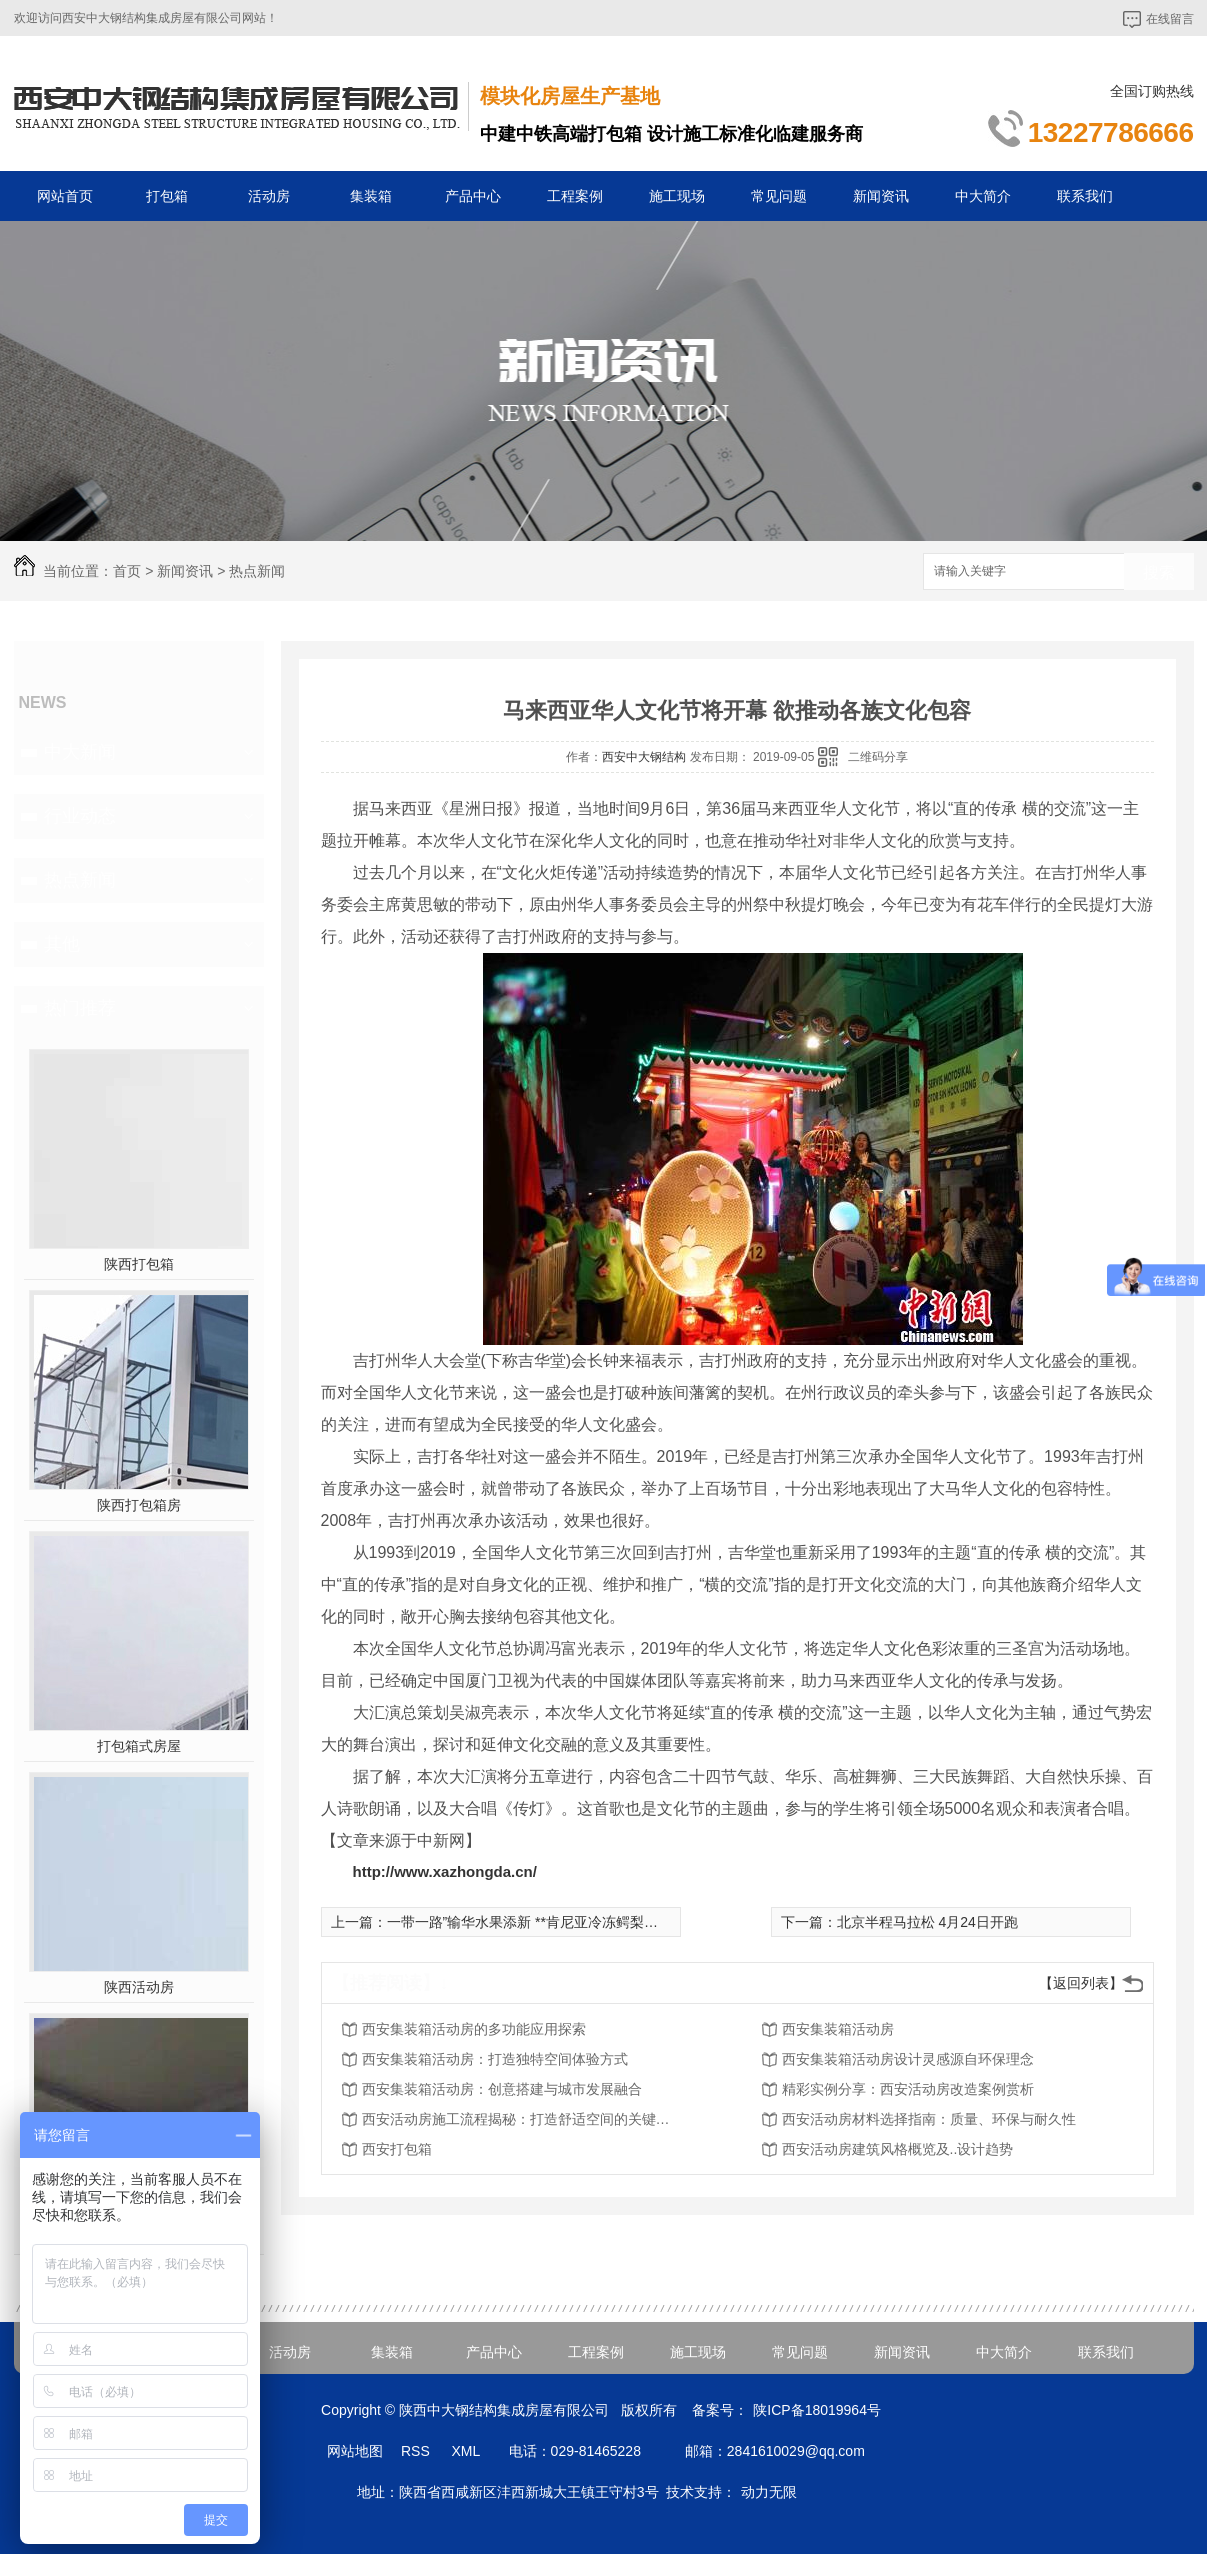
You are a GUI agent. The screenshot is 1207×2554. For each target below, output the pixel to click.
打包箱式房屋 (139, 1746)
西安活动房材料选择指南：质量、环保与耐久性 (929, 2119)
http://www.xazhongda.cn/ (445, 1871)
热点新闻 (257, 571)
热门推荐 (80, 1008)
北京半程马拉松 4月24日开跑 (927, 1922)
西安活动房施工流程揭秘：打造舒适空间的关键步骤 (522, 2119)
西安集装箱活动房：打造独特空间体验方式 (495, 2059)
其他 (62, 944)
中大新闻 (80, 752)
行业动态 (80, 816)
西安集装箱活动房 (838, 2029)
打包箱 (167, 196)
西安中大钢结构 (644, 757)
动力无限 (769, 2492)
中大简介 (983, 196)
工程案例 (575, 196)
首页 (127, 571)
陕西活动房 (139, 1987)
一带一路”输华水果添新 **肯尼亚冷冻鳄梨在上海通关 (550, 1922)
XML (467, 2451)
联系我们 (1085, 196)
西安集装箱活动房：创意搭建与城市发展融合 (502, 2089)
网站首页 (65, 196)
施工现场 (677, 196)
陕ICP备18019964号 (817, 2410)
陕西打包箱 (139, 1264)
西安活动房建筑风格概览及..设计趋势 (898, 2149)
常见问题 (779, 196)
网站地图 (355, 2451)
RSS (417, 2451)
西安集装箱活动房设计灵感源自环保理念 (908, 2059)
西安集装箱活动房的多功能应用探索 (474, 2029)
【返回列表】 (1081, 1983)
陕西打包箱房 (139, 1505)
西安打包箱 (397, 2149)
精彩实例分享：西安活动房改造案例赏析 (908, 2089)
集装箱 (371, 196)
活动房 (269, 196)
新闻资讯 (881, 196)
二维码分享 (878, 757)
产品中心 (473, 196)
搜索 (1159, 572)
